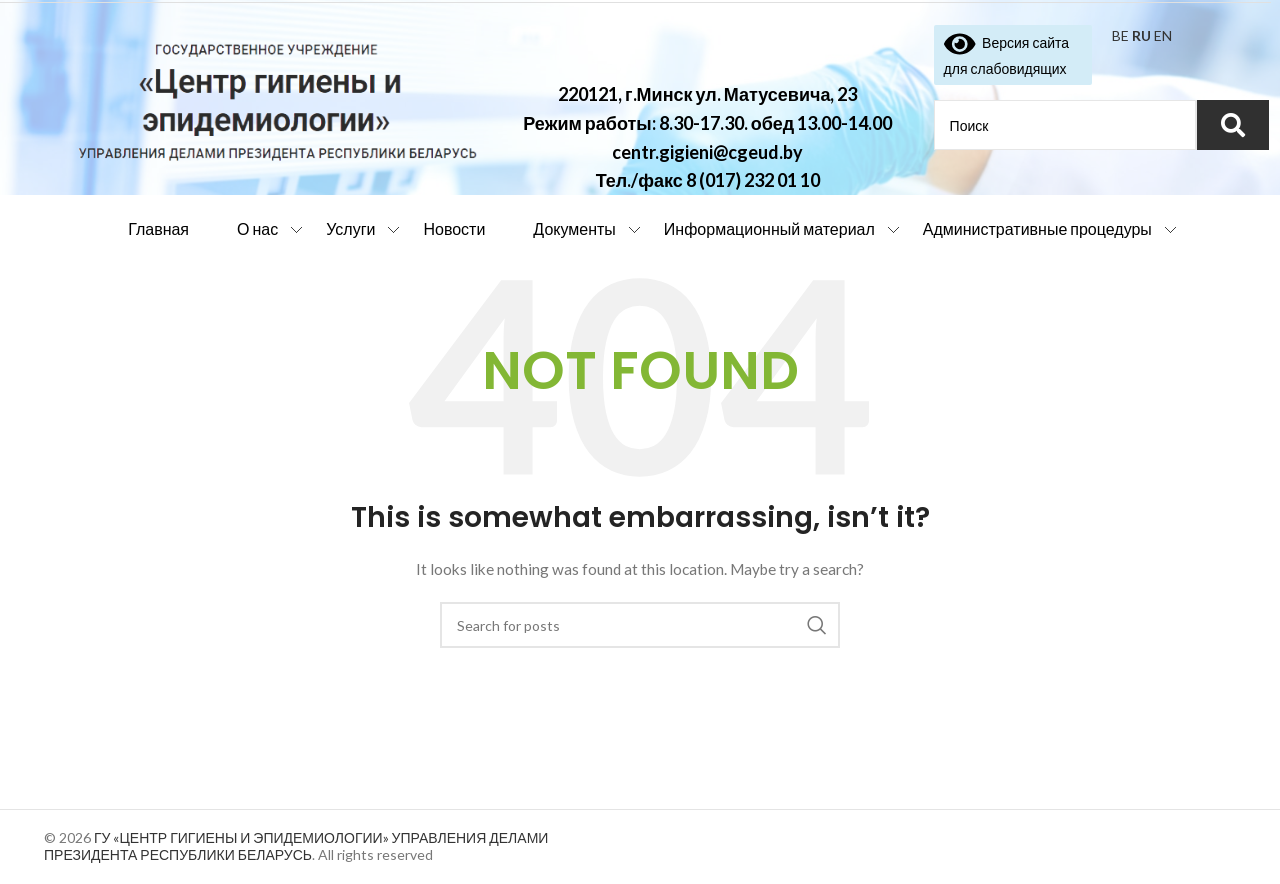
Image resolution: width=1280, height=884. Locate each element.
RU (1141, 35)
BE (1120, 35)
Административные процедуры (1037, 228)
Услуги (350, 228)
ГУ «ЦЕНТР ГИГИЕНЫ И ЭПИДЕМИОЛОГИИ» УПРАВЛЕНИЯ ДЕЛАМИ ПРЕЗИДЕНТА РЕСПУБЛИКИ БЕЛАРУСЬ (296, 846)
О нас (257, 228)
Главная (158, 228)
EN (1163, 35)
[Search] (640, 625)
